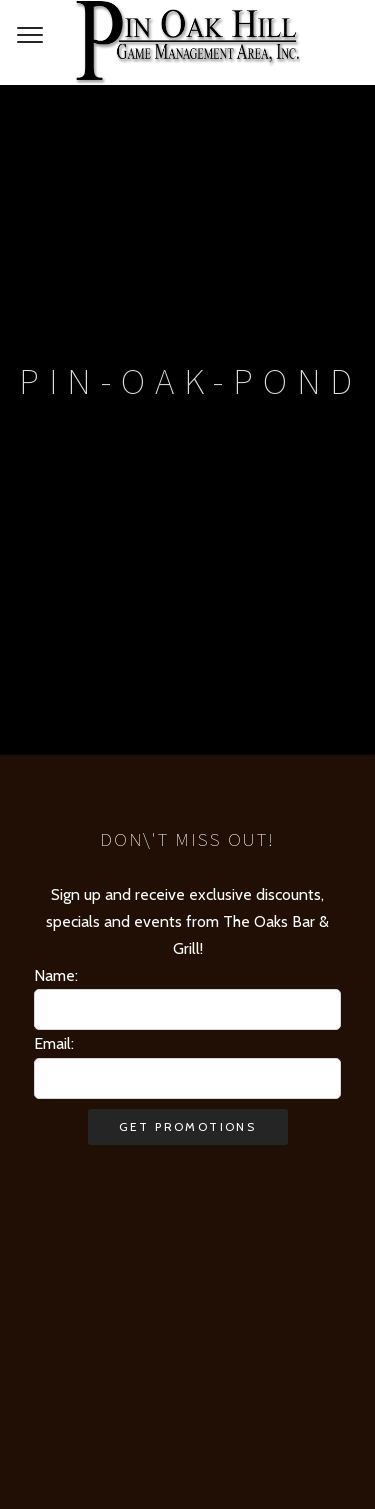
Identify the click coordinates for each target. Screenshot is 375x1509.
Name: (56, 975)
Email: (54, 1043)
